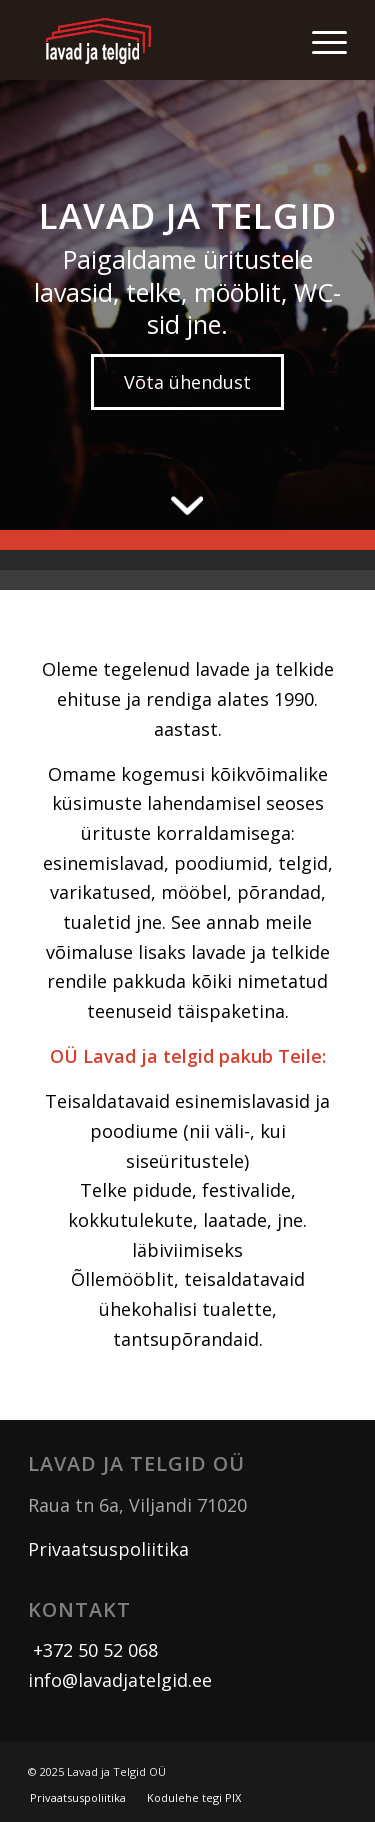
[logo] (155, 40)
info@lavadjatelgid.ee (120, 1680)
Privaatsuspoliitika (108, 1549)
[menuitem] (319, 40)
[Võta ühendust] (187, 382)
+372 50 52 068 (93, 1650)
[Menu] (319, 40)
